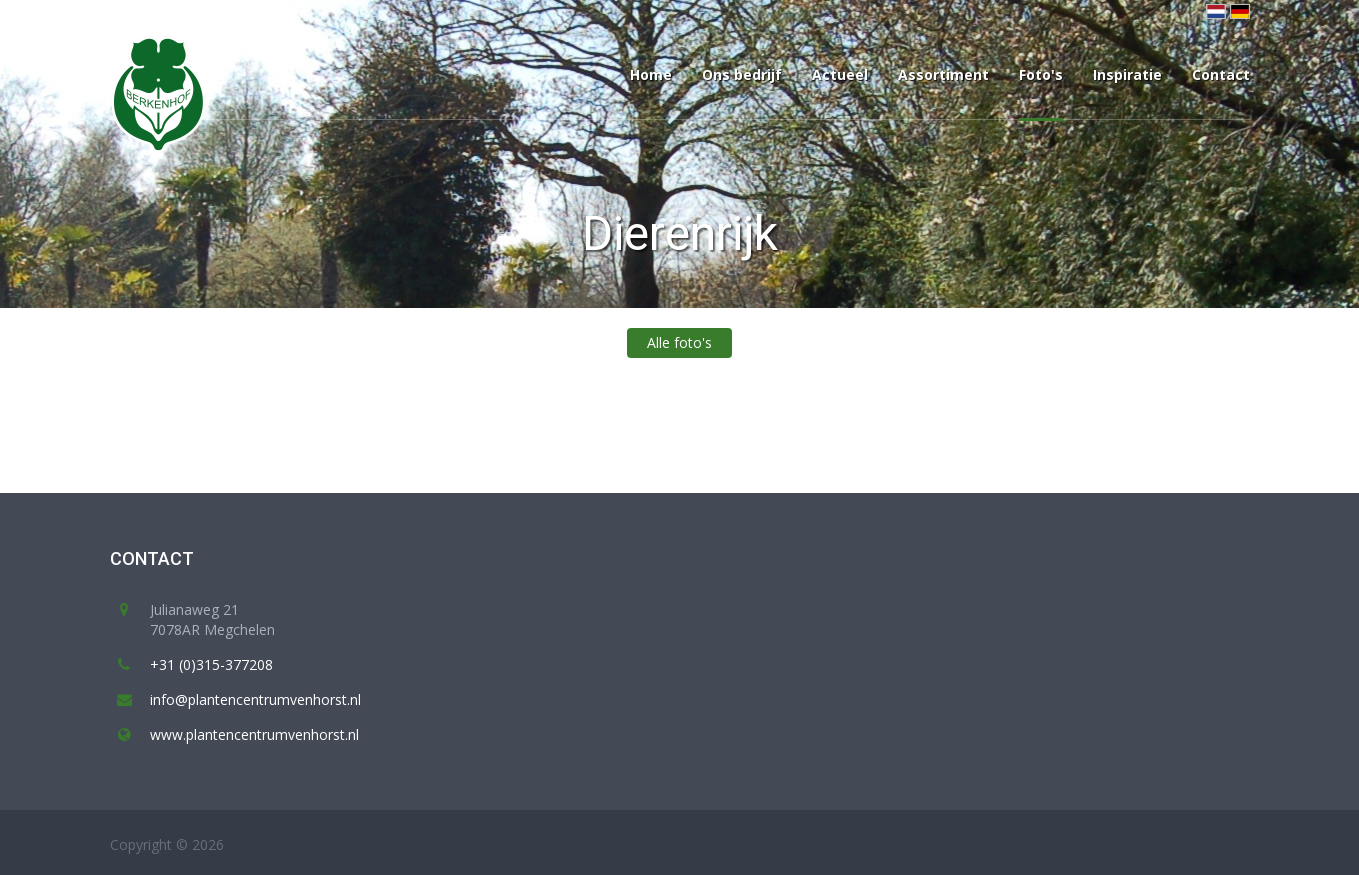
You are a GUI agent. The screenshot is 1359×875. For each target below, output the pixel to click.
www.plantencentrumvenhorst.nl (254, 734)
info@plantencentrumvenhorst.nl (255, 699)
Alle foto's (679, 342)
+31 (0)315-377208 (211, 664)
